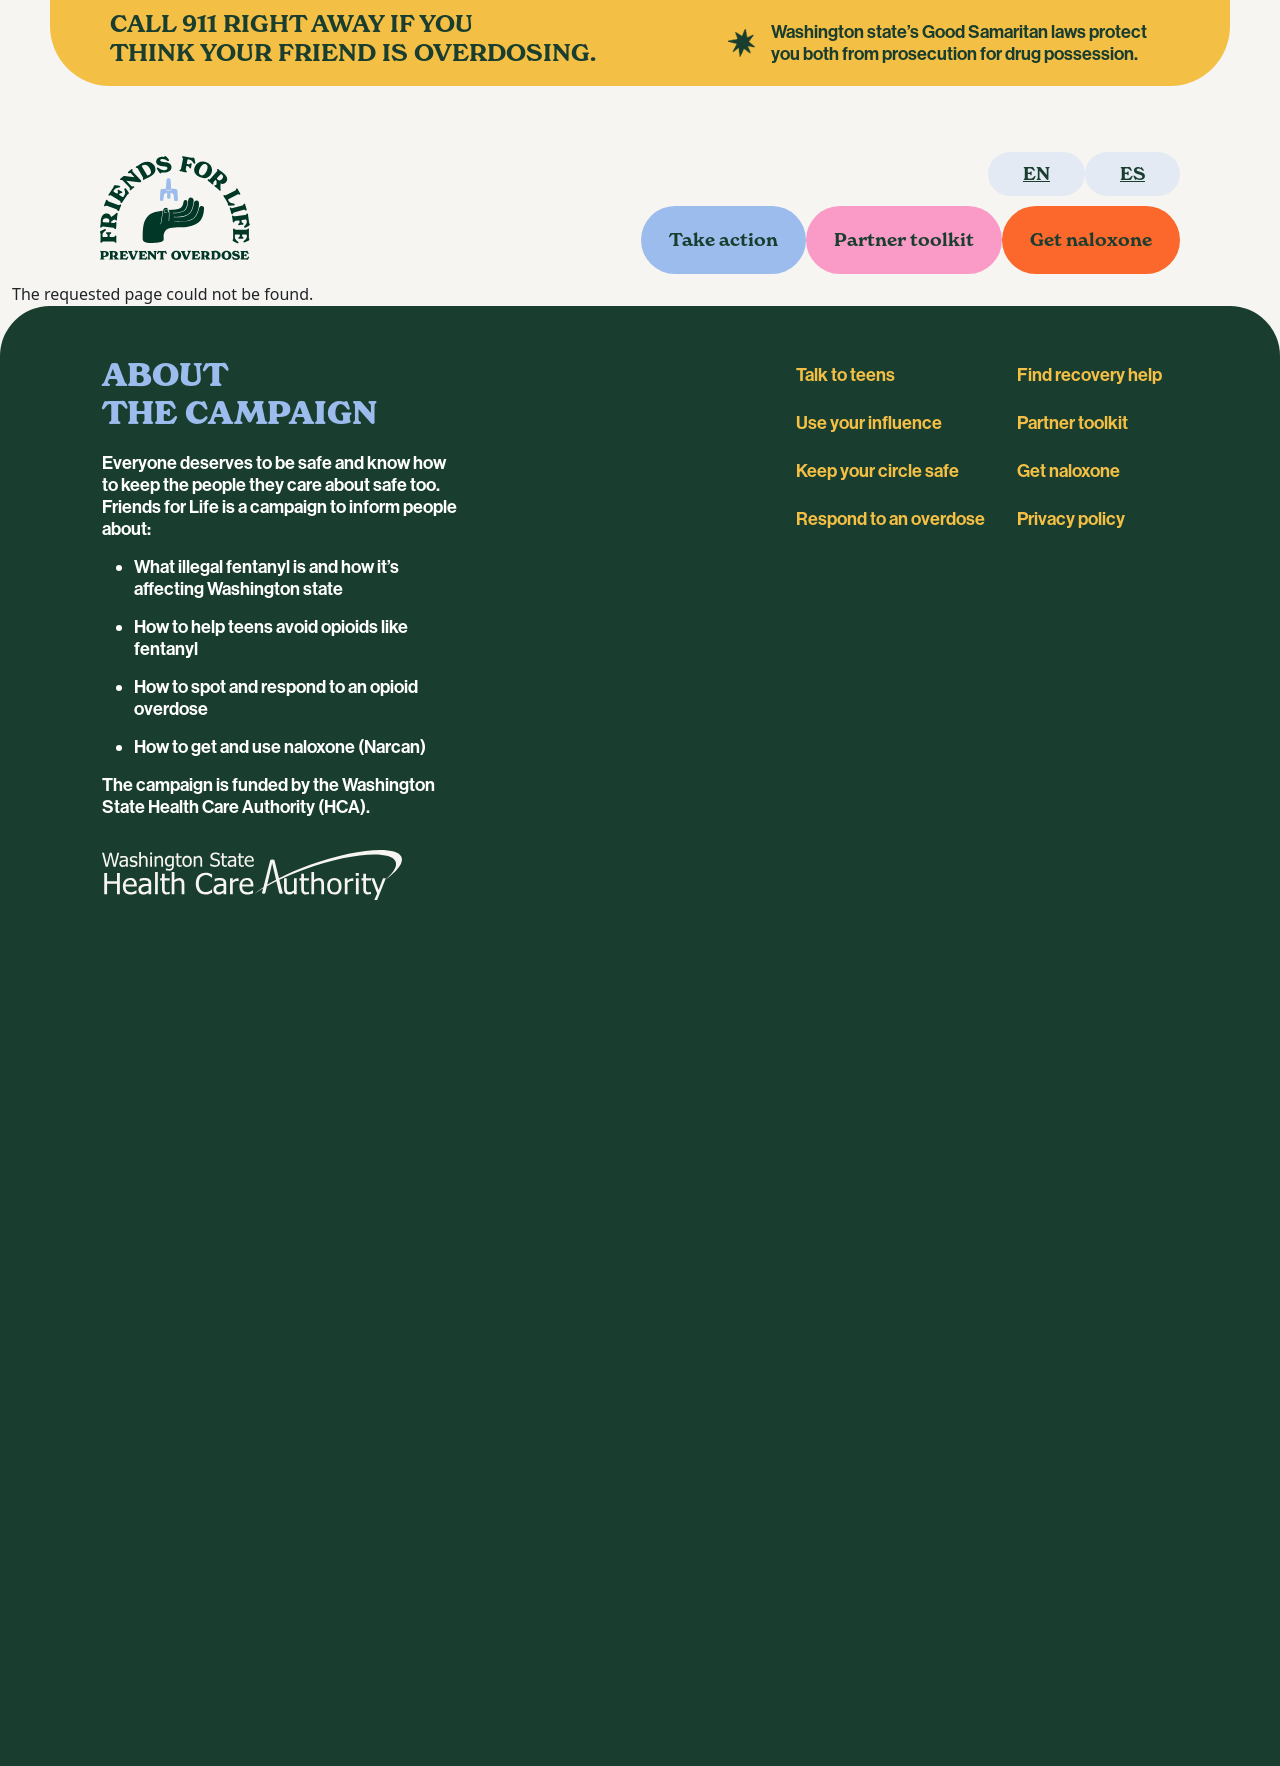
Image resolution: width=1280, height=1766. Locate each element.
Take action (723, 239)
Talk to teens (845, 375)
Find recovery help (1089, 375)
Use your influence (869, 423)
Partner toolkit (904, 239)
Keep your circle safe (877, 471)
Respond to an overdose (890, 519)
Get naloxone (1091, 239)
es (1132, 173)
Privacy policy (1071, 519)
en (1036, 173)
